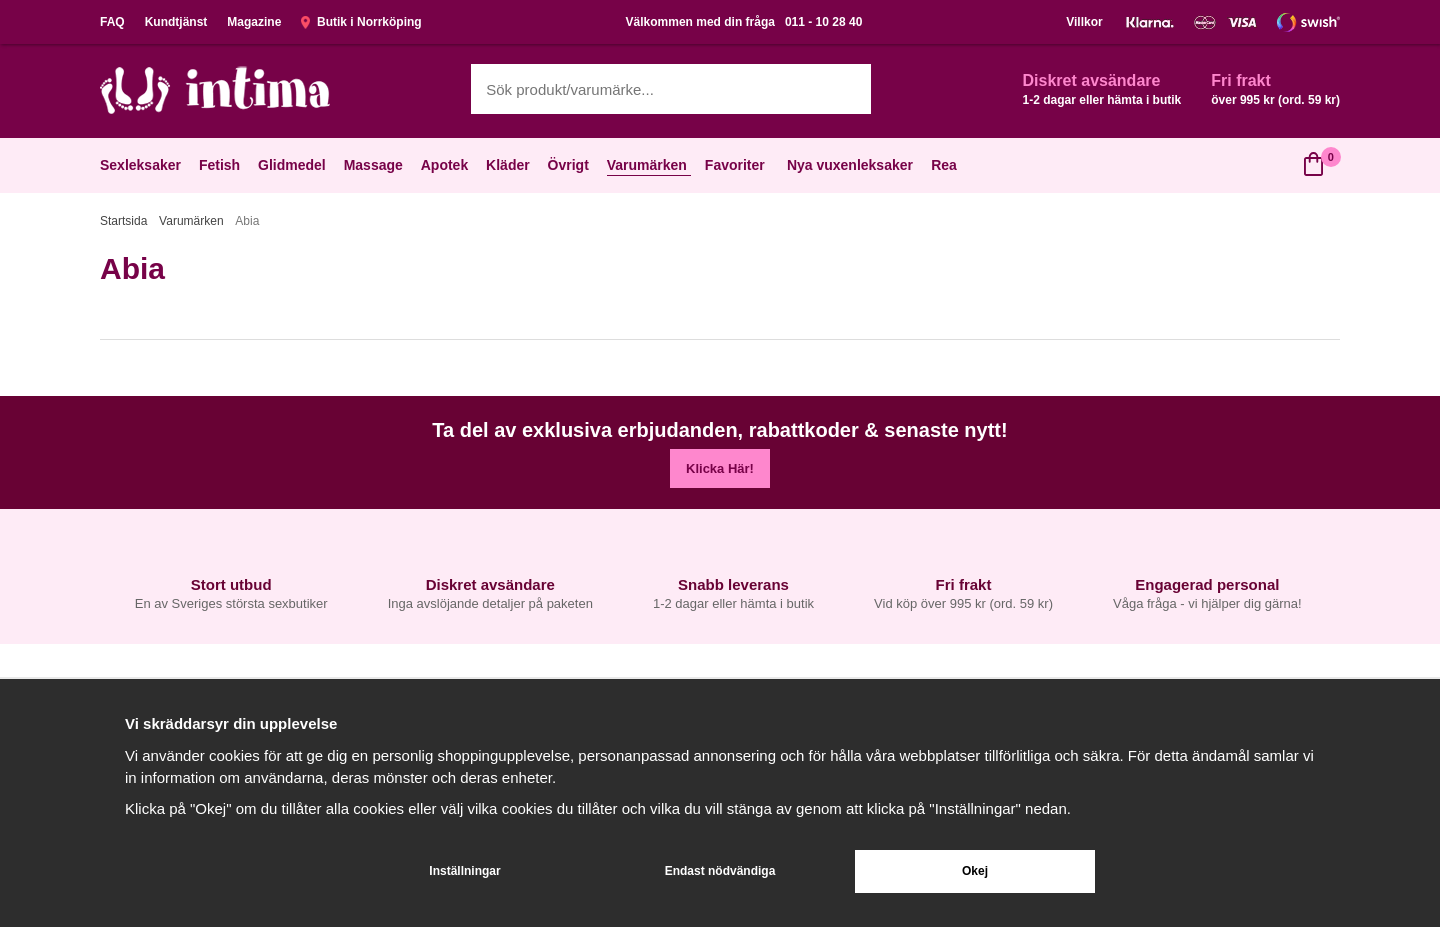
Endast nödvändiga (720, 871)
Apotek (446, 165)
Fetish (221, 165)
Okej (975, 871)
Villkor (1084, 22)
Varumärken (649, 165)
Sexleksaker (142, 165)
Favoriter (737, 165)
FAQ (112, 22)
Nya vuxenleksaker (850, 165)
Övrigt (570, 165)
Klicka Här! (720, 468)
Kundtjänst (176, 22)
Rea (944, 165)
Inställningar (464, 871)
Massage (375, 165)
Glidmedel (294, 165)
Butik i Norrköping (361, 22)
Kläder (510, 165)
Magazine (254, 22)
